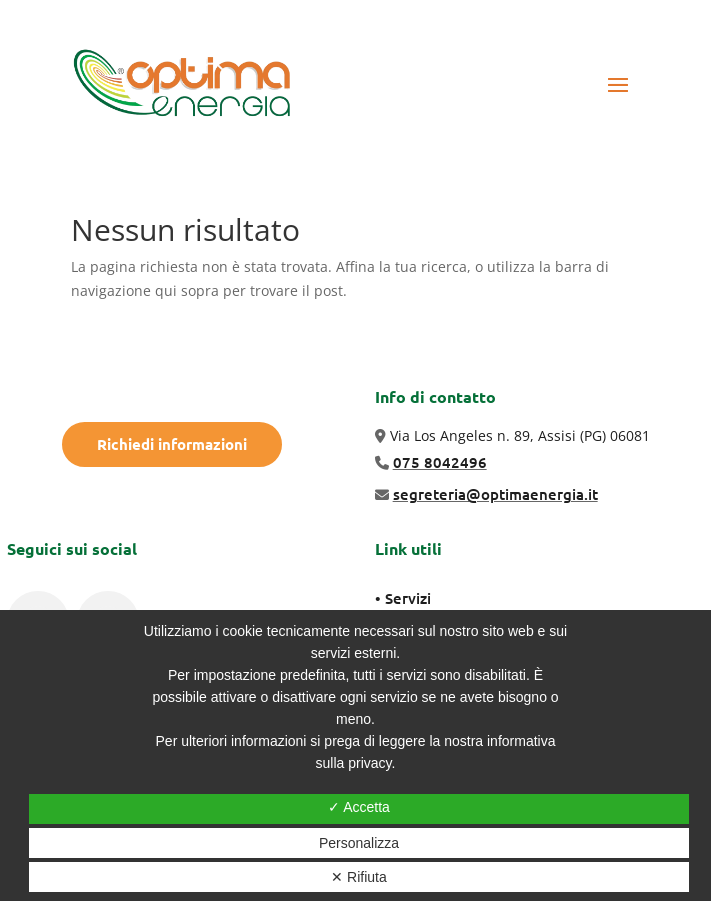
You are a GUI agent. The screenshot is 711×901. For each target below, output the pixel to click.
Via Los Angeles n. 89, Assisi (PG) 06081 (520, 435)
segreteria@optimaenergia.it (495, 494)
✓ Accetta (359, 807)
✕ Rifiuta (359, 877)
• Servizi (403, 598)
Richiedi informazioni (172, 444)
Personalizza (359, 843)
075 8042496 (440, 462)
